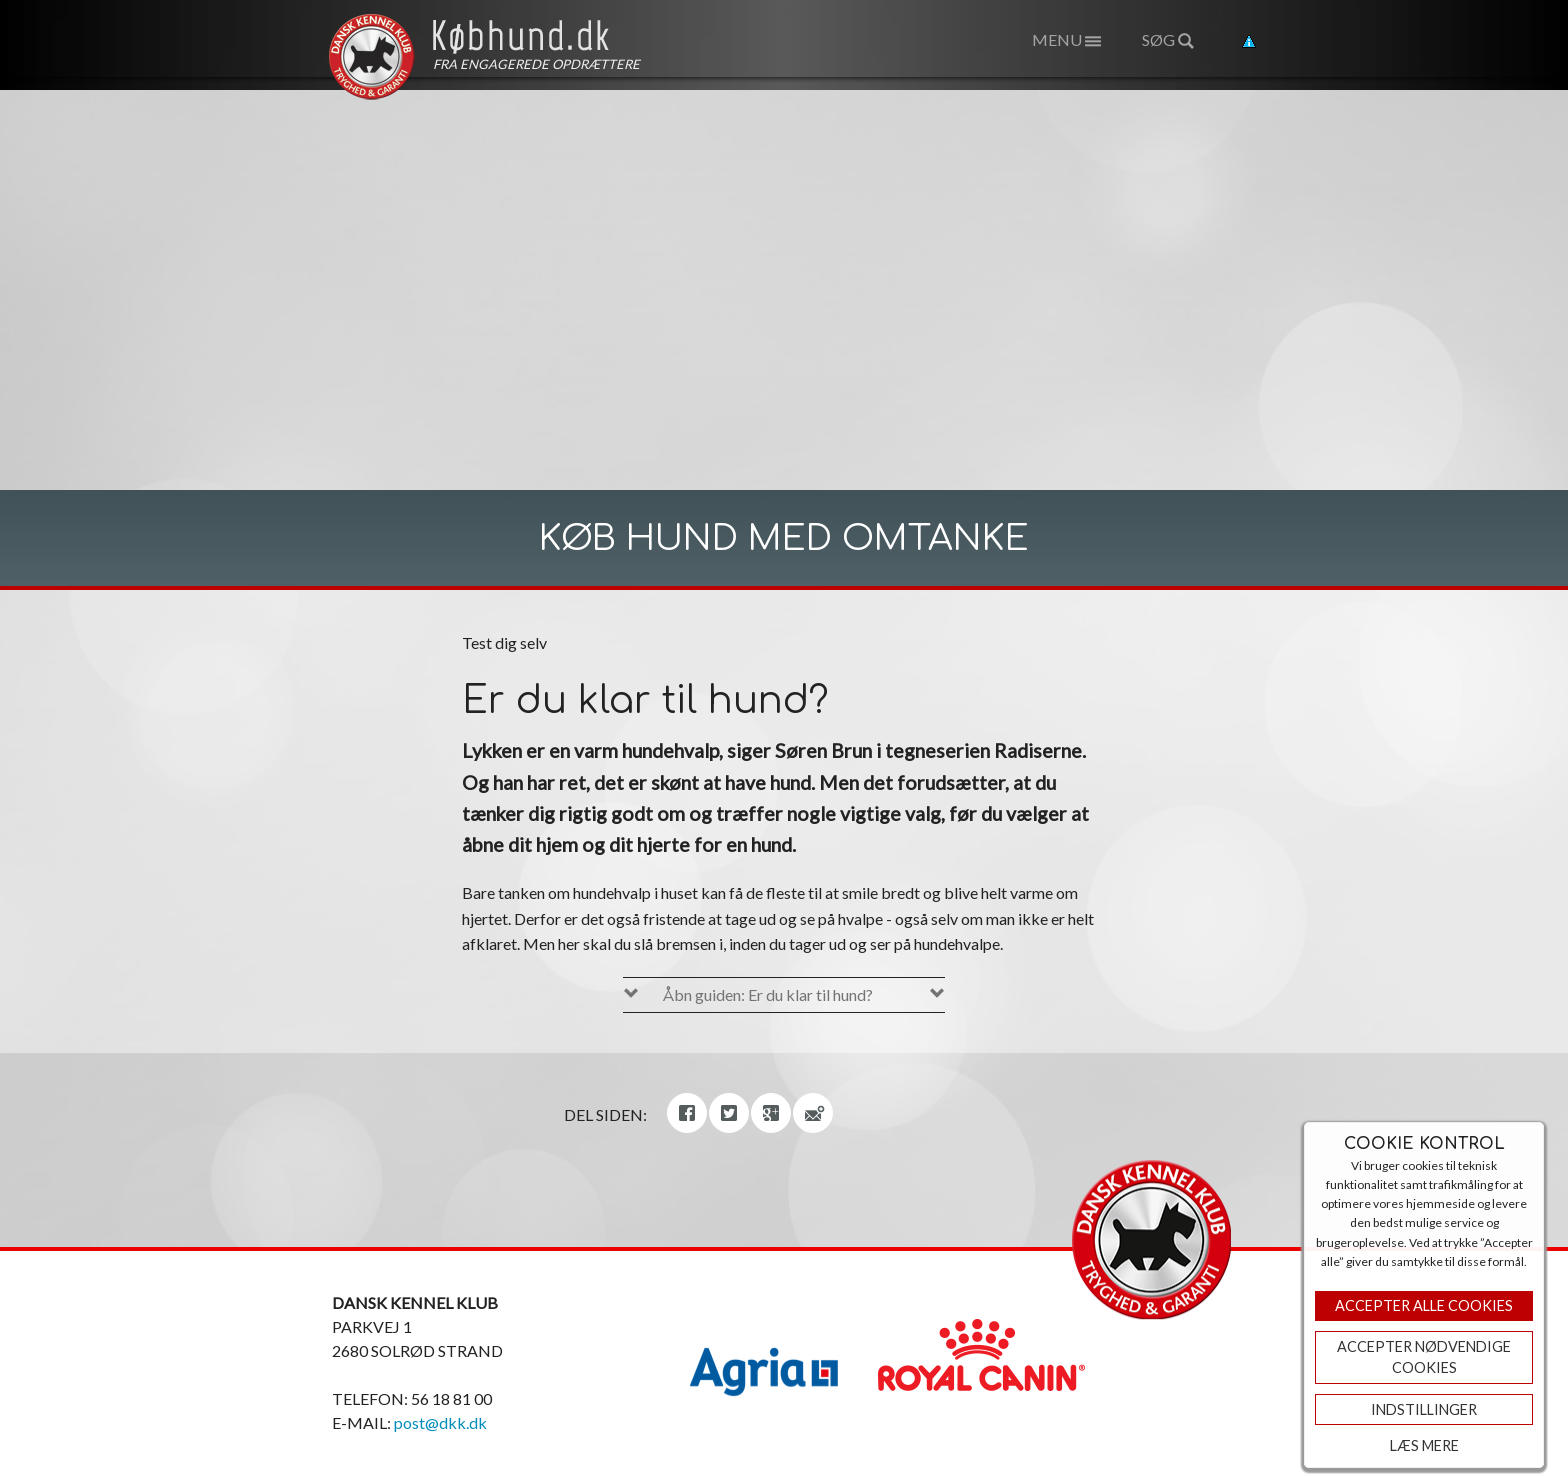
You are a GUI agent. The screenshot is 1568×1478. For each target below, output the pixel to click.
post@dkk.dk (440, 1422)
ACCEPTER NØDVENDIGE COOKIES (1424, 1357)
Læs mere (1424, 1445)
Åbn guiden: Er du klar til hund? (768, 994)
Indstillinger (1424, 1409)
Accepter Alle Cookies (1424, 1305)
